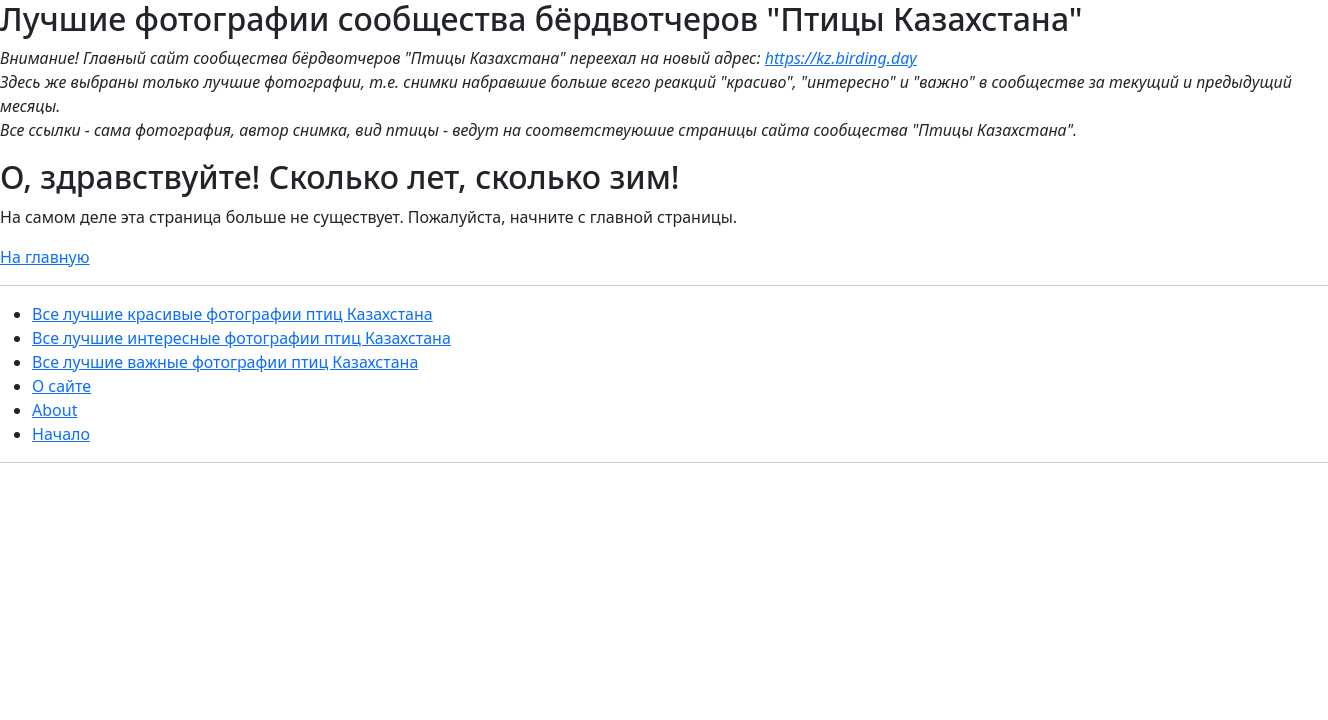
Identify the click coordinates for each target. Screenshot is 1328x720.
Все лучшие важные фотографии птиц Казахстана (225, 362)
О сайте (61, 386)
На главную (45, 257)
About (54, 410)
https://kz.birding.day (841, 58)
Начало (61, 434)
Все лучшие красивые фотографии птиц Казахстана (232, 314)
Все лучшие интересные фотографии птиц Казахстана (241, 338)
